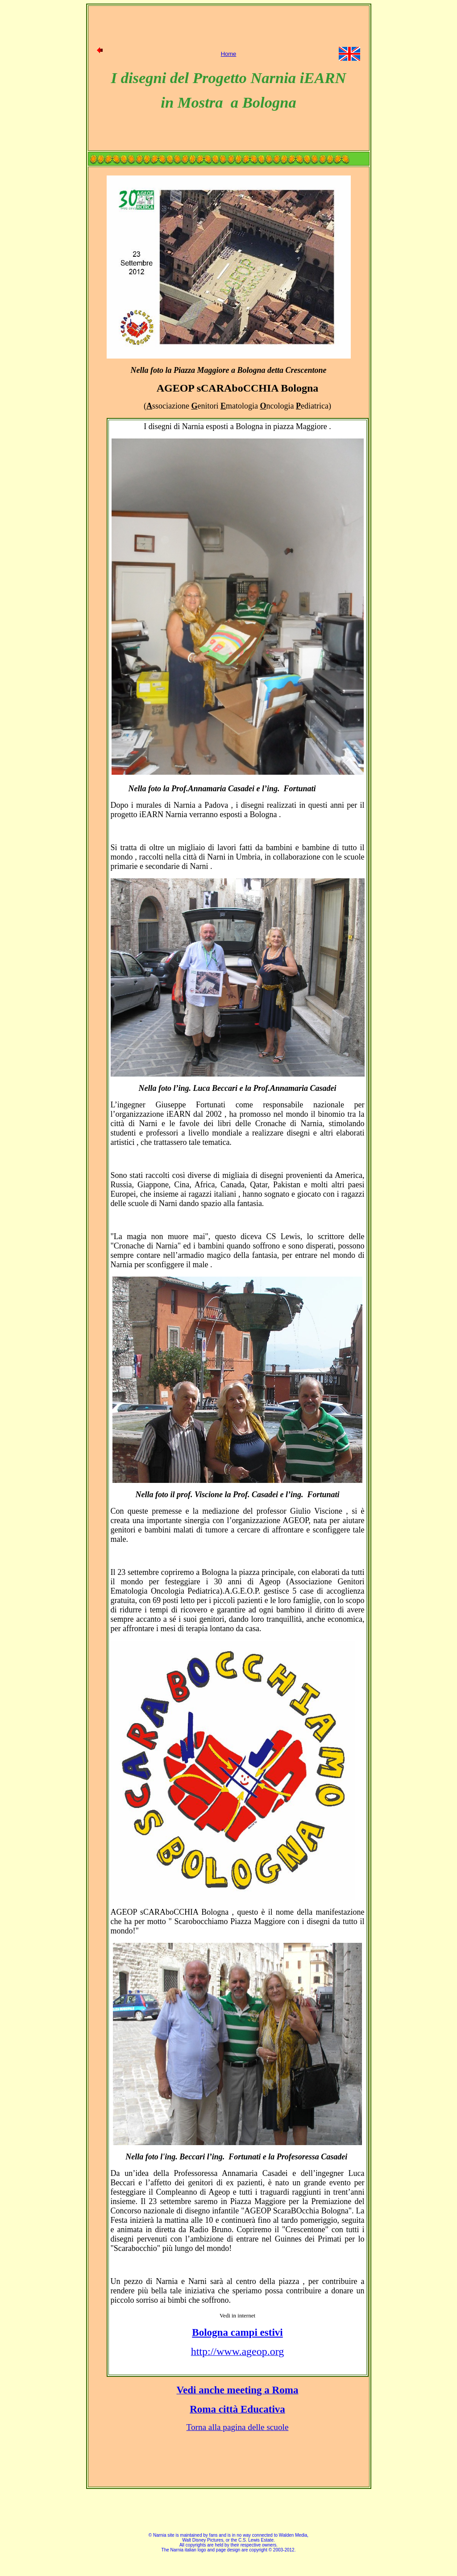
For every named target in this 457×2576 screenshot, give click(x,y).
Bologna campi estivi (237, 2332)
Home (229, 53)
